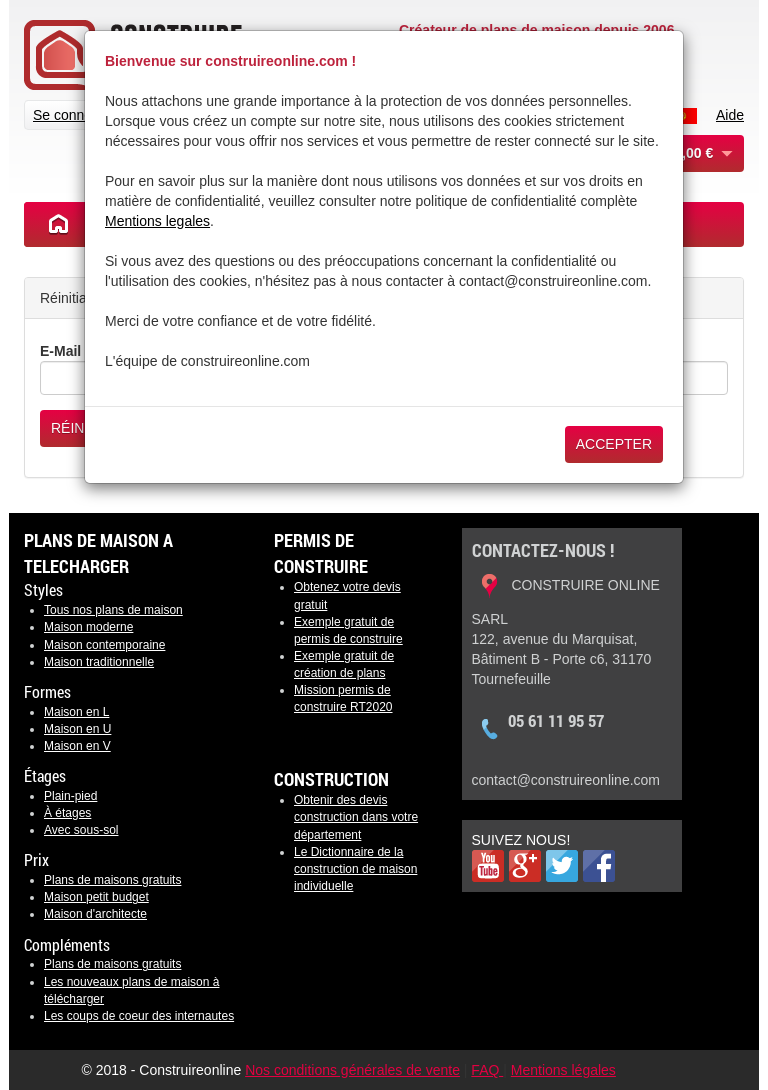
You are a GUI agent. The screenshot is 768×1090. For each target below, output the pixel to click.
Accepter (614, 444)
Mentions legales (157, 221)
